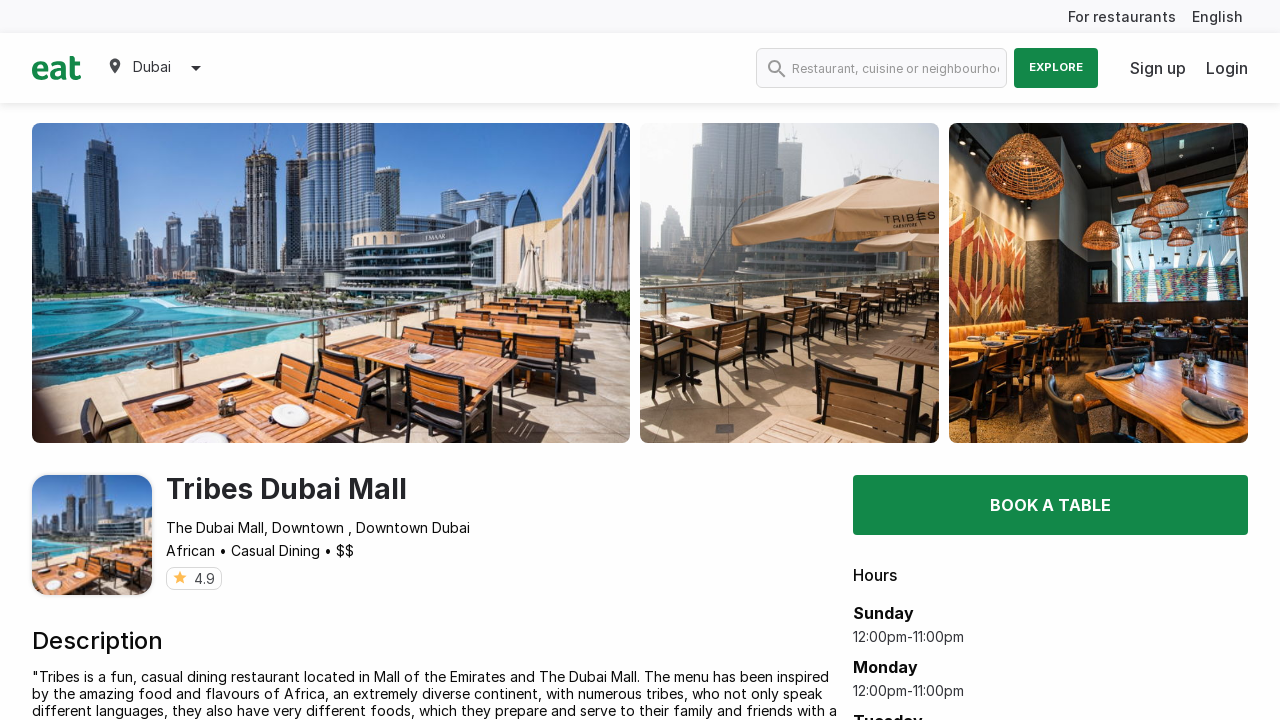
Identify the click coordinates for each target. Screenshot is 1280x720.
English (1217, 16)
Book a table (1050, 505)
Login (1227, 68)
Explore (1056, 67)
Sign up (1158, 68)
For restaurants (1122, 16)
